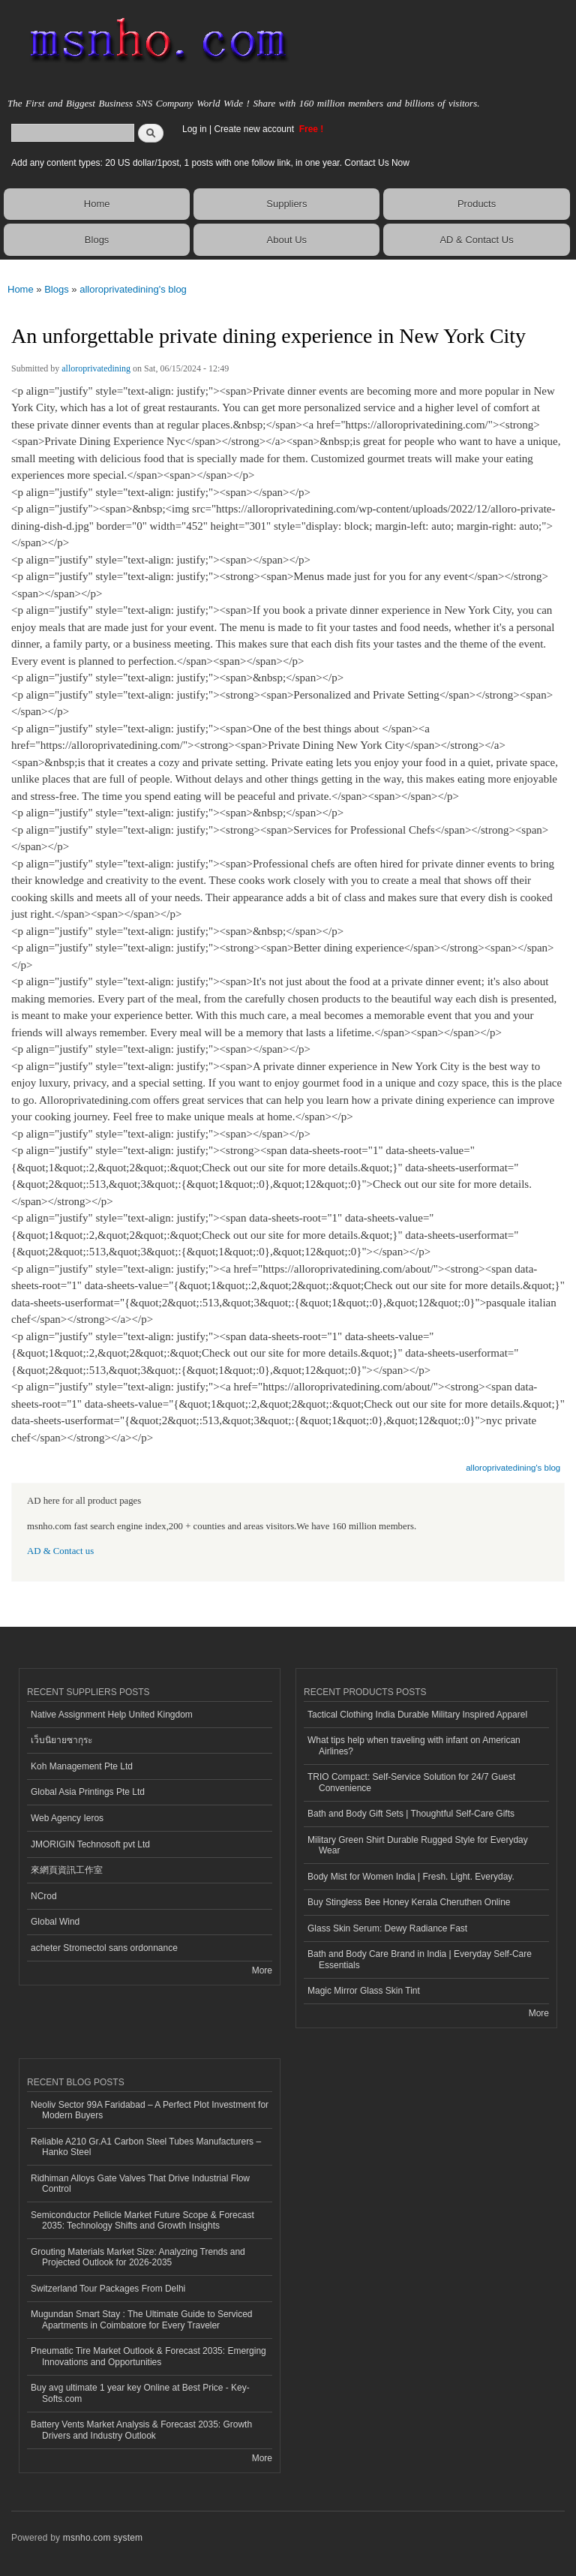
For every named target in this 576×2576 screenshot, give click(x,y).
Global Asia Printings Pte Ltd (88, 1792)
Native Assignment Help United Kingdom (112, 1714)
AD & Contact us (60, 1551)
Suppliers (286, 203)
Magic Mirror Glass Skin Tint (364, 1990)
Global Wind (55, 1921)
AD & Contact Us (476, 239)
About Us (287, 239)
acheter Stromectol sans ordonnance (104, 1948)
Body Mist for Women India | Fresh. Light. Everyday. (411, 1876)
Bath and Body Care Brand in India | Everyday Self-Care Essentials (420, 1959)
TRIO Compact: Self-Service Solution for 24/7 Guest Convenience (411, 1782)
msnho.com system (102, 2537)
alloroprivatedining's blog (133, 289)
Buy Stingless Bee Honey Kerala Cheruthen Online (409, 1902)
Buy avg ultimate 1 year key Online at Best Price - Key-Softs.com (140, 2392)
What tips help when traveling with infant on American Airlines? (414, 1745)
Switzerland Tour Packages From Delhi (108, 2288)
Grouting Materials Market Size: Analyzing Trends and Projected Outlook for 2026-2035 (138, 2257)
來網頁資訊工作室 (67, 1870)
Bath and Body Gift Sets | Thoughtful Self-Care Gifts (411, 1813)
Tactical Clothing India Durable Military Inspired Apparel (417, 1714)
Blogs (97, 239)
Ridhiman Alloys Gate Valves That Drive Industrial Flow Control (140, 2183)
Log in (194, 129)
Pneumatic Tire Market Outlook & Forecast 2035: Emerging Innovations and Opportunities (148, 2356)
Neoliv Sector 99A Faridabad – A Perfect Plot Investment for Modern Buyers (149, 2110)
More (262, 1970)
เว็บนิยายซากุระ (61, 1740)
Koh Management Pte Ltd (82, 1766)
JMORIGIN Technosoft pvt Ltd (90, 1844)
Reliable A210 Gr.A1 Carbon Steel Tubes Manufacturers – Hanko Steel (146, 2146)
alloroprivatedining (96, 368)
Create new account (255, 129)
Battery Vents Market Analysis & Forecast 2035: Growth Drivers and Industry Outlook (141, 2429)
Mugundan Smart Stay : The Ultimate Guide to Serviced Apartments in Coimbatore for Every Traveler (142, 2319)
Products (477, 203)
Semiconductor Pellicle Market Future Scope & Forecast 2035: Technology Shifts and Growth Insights (142, 2220)
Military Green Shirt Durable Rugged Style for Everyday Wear (418, 1845)
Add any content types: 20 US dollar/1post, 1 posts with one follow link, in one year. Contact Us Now (210, 163)
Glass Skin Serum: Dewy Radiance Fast (387, 1928)
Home (97, 203)
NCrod (44, 1896)
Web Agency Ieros (67, 1818)
